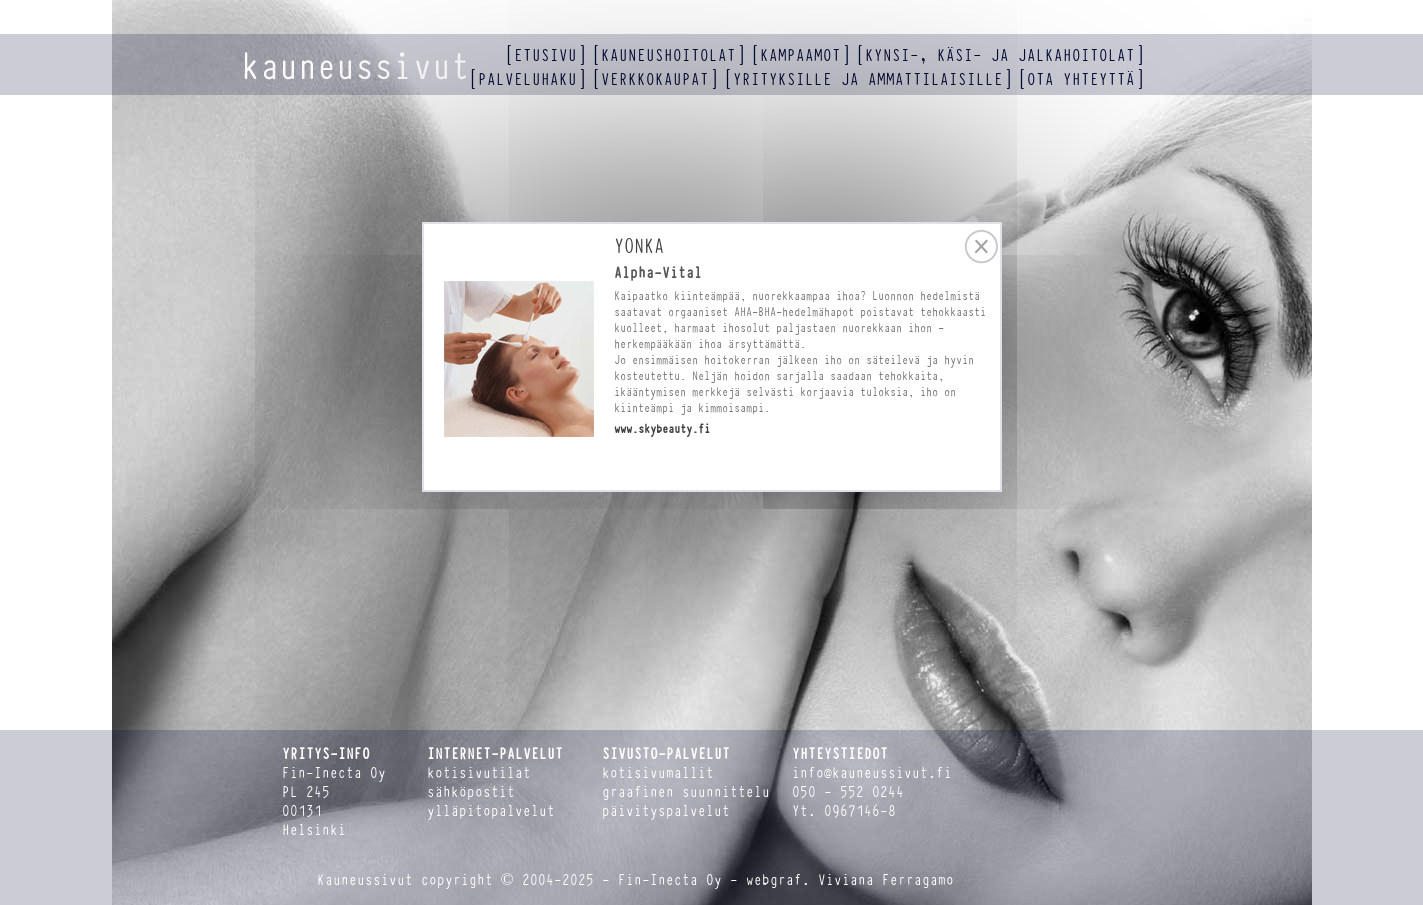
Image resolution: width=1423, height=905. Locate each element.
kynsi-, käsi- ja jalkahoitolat (1000, 55)
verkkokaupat (655, 79)
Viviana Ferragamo (886, 880)
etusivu (545, 55)
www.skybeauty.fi (662, 429)
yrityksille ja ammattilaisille (868, 79)
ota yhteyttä (1081, 79)
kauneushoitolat (668, 55)
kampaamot (800, 55)
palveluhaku (527, 79)
